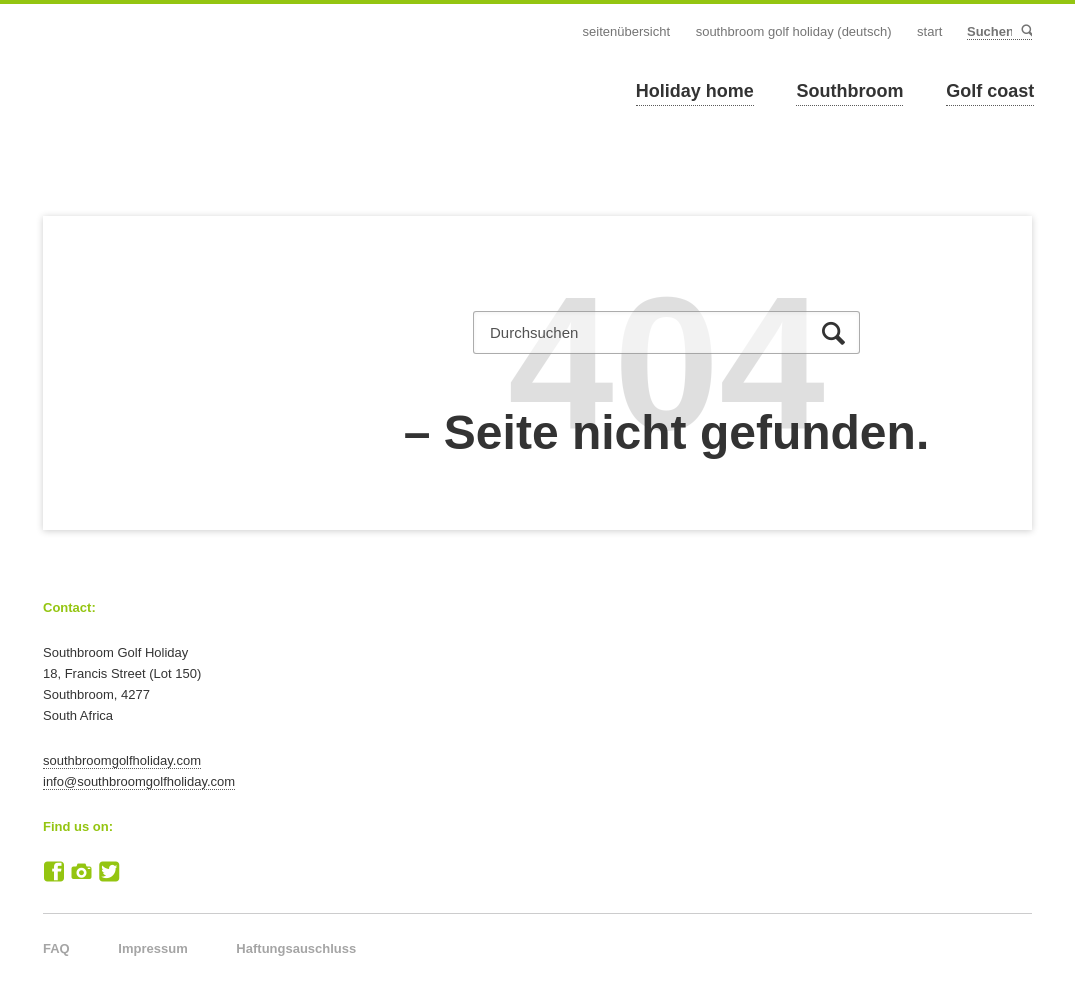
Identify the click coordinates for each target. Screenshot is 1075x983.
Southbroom (849, 91)
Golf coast (990, 91)
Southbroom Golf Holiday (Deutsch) (794, 31)
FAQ (56, 948)
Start (929, 31)
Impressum (152, 948)
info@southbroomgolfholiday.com (139, 781)
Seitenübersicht (626, 31)
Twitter (109, 872)
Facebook (54, 872)
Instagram (82, 872)
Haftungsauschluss (296, 948)
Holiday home (695, 91)
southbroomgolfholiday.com (122, 760)
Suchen (1025, 31)
